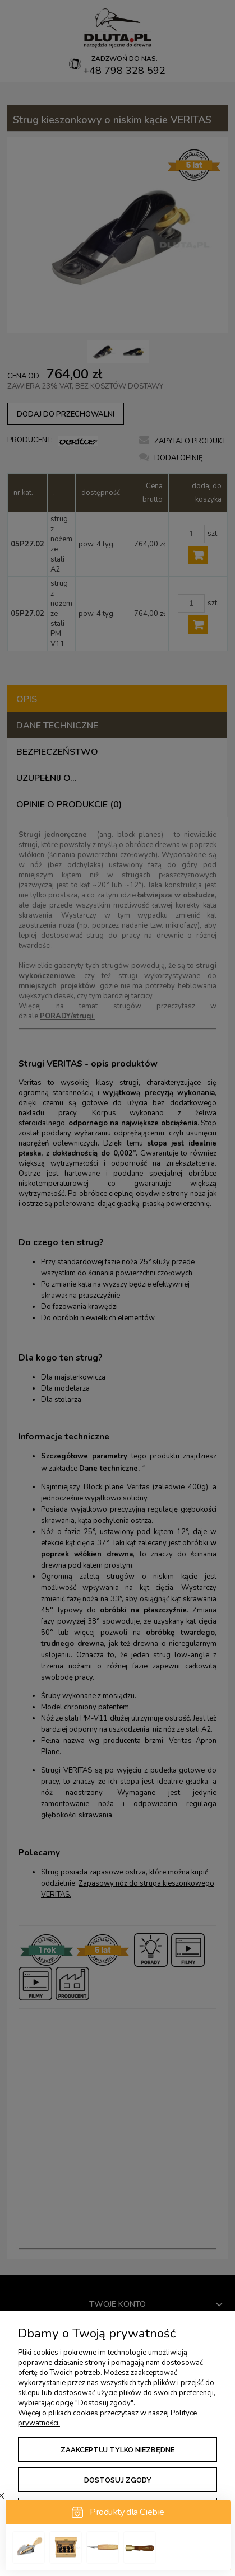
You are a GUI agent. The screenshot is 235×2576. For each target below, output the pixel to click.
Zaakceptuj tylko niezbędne (117, 2450)
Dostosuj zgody (117, 2480)
